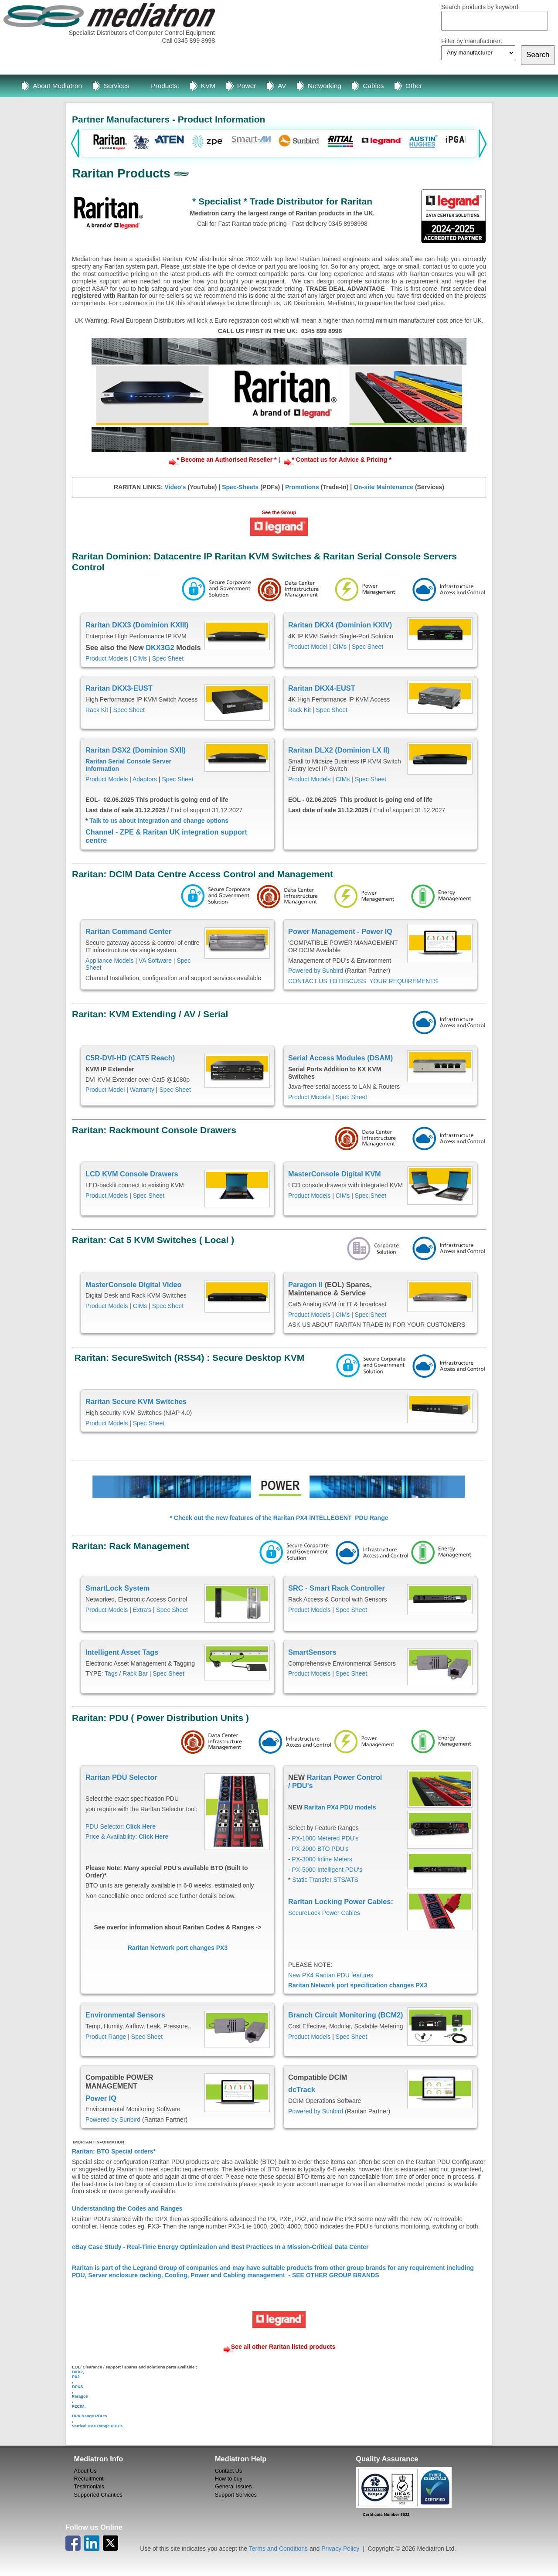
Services (116, 85)
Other (413, 85)
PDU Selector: (120, 1826)
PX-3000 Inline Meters (322, 1859)
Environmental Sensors (125, 2015)
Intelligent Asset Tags (121, 1652)
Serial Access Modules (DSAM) (340, 1058)
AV (282, 85)
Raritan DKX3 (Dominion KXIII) (136, 625)
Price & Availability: (126, 1836)
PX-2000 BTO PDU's (320, 1848)
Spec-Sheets (240, 487)
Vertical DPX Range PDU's (97, 2426)
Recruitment (89, 2479)
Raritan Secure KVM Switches (136, 1401)
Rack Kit (96, 709)
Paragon (80, 2396)
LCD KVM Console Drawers (131, 1174)
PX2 (76, 2377)
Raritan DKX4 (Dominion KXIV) (340, 625)
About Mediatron (57, 85)
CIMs (140, 658)
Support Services (236, 2495)
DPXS (77, 2387)
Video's (175, 487)
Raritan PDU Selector (121, 1777)
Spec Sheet (168, 658)
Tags (111, 1673)
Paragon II (305, 1284)
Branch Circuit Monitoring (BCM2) (345, 2015)
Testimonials (89, 2487)
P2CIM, (78, 2406)
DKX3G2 (160, 647)
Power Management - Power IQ (341, 931)
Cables (373, 85)
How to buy (228, 2479)
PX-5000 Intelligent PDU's (327, 1869)
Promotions (302, 487)
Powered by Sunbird (315, 970)
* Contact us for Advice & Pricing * (341, 459)
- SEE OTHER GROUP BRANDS (333, 2275)
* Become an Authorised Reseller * (227, 459)
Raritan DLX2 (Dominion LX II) (339, 750)
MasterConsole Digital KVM (334, 1174)
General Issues (233, 2487)
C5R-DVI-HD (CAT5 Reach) (130, 1058)
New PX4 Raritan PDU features (330, 1975)
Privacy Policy (340, 2548)
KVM (208, 85)
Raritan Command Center (128, 931)
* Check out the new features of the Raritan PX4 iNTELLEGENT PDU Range (279, 1517)
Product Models (106, 658)
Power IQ (100, 2098)
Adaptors (145, 779)
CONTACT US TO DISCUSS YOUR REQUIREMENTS (363, 981)
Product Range (105, 2036)
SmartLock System (117, 1588)
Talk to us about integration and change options (158, 820)
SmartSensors (312, 1652)
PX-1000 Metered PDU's (325, 1838)
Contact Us (228, 2471)
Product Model (307, 646)
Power (246, 85)
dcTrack (301, 2089)
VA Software (155, 960)
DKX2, (78, 2372)
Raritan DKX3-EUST (119, 688)
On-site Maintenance (383, 487)
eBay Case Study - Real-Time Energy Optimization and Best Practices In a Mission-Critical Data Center (220, 2246)
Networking (324, 85)
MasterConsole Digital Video (133, 1284)
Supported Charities (98, 2495)
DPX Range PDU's (89, 2416)
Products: (165, 85)
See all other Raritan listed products (283, 2346)
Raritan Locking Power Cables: (341, 1901)
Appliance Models (109, 960)
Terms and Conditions (278, 2548)
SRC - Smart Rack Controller (336, 1588)
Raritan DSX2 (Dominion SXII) (135, 750)
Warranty (142, 1089)
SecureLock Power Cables (324, 1912)
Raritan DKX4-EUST (321, 688)
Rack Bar (135, 1673)
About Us (85, 2471)
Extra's (142, 1609)
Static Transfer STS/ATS (325, 1879)
